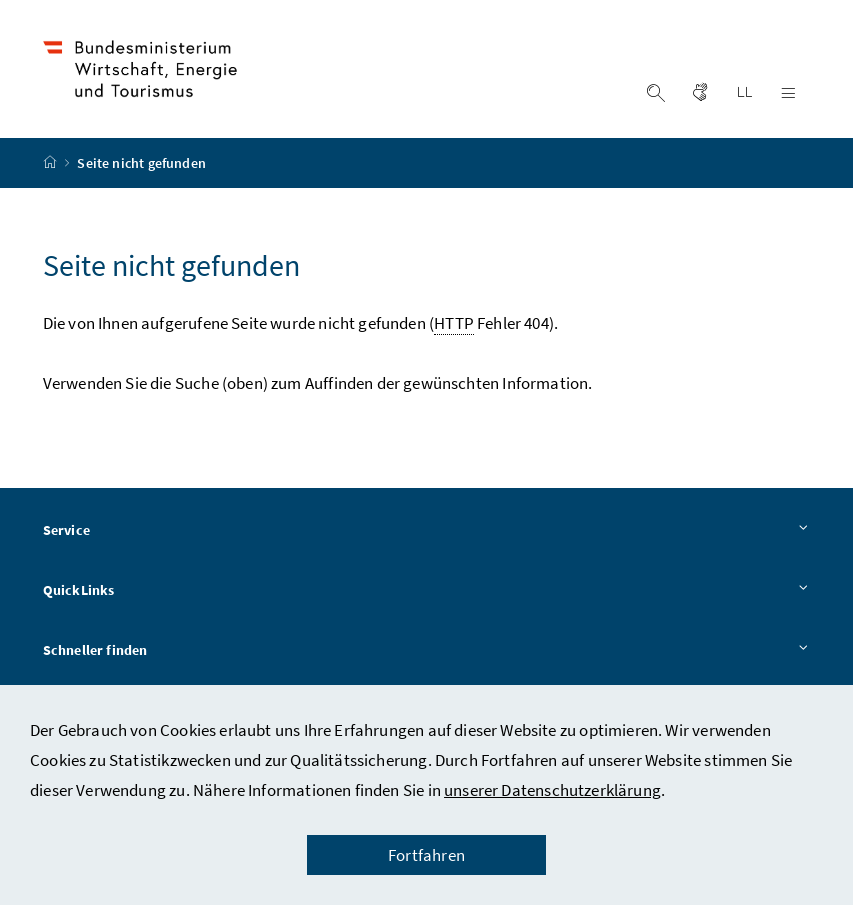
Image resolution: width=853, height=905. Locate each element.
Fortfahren (426, 855)
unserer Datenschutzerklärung (552, 790)
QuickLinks (427, 591)
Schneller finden (427, 651)
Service (427, 531)
